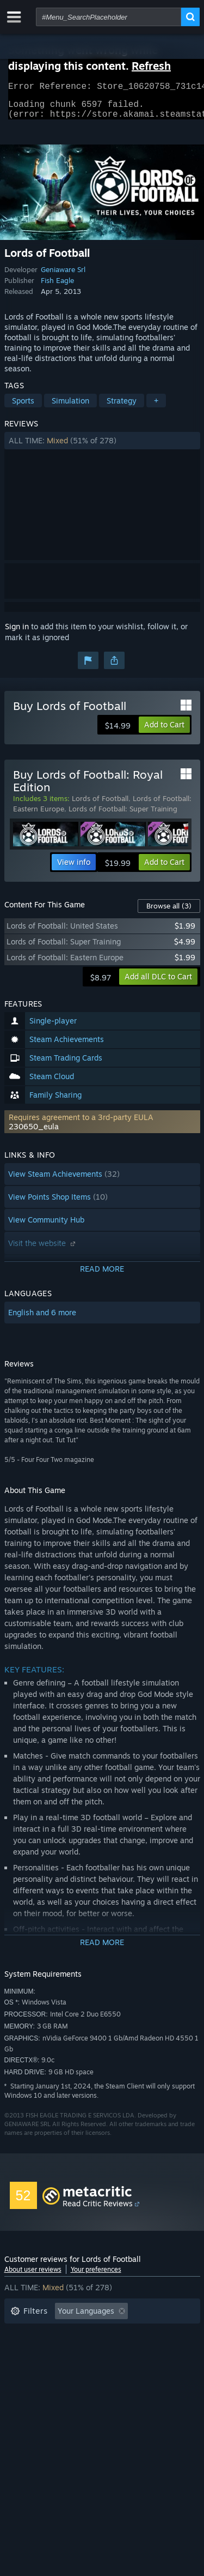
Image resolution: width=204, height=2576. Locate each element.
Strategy (122, 407)
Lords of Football (100, 805)
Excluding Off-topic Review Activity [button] (73, 2334)
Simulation (70, 407)
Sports (23, 407)
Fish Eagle (57, 286)
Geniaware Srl (63, 276)
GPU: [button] (144, 2367)
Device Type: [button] (33, 2383)
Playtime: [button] (27, 2350)
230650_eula (34, 1132)
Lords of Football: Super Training (123, 815)
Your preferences (96, 2276)
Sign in (17, 632)
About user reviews (32, 2276)
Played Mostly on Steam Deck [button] (118, 2350)
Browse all (168, 912)
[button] (102, 447)
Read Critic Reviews (98, 2209)
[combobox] (108, 17)
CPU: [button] (106, 2367)
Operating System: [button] (44, 2367)
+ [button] (156, 407)
